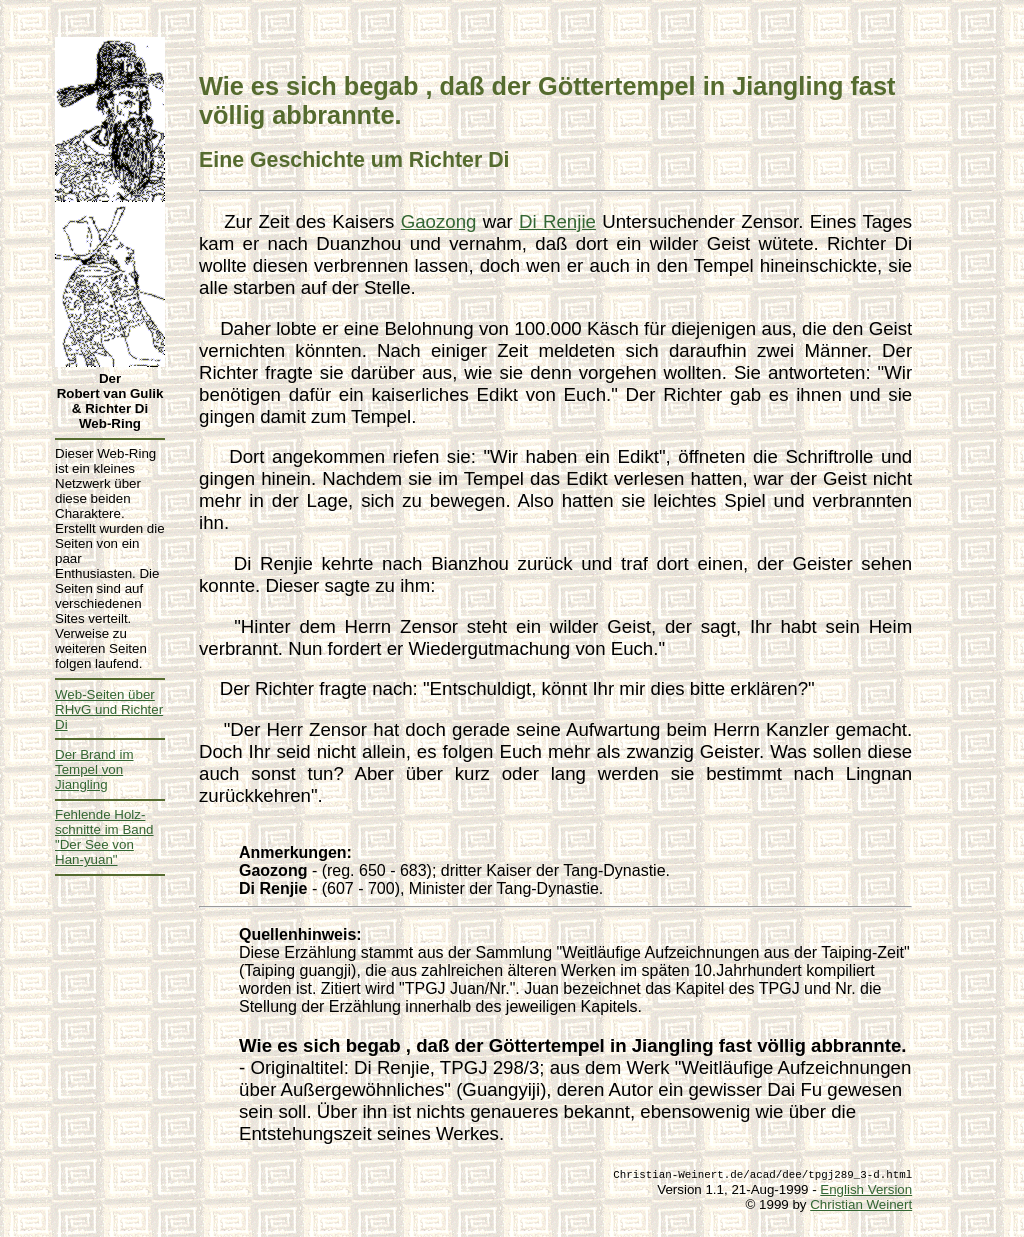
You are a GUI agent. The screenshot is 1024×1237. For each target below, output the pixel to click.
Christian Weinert (861, 1204)
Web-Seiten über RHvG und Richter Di (109, 709)
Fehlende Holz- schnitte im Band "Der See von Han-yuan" (104, 837)
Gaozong (439, 221)
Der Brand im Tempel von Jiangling (94, 769)
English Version (866, 1189)
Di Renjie (557, 221)
